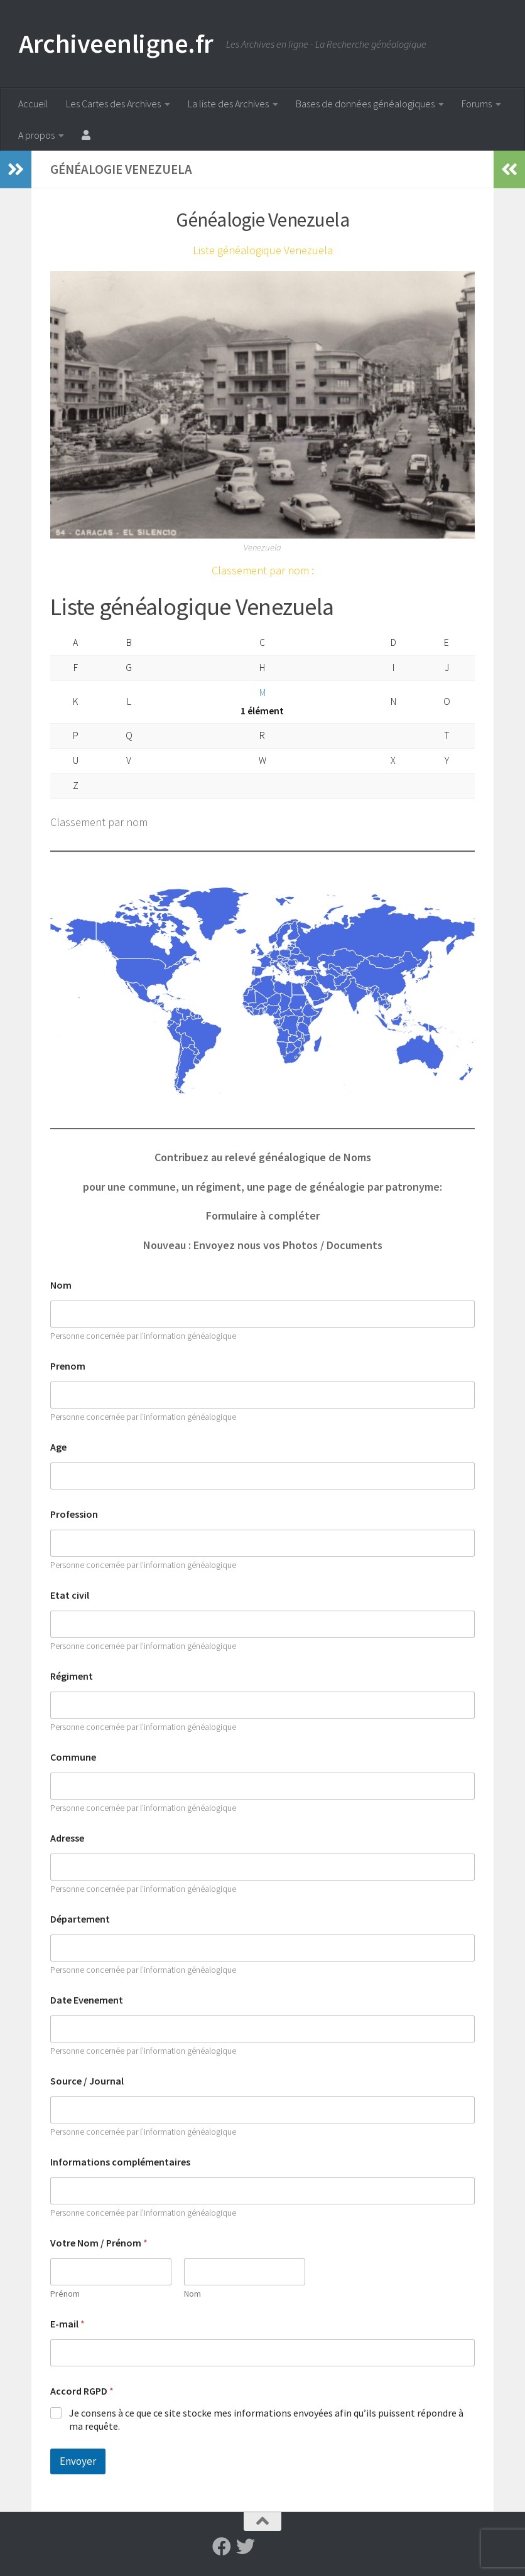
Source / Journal (87, 2081)
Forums (477, 103)
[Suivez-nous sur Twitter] (245, 2546)
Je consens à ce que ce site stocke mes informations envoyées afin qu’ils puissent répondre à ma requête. (266, 2419)
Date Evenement (86, 2000)
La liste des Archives (228, 103)
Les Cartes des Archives (113, 103)
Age (58, 1447)
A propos (36, 135)
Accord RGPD (82, 2391)
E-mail (67, 2324)
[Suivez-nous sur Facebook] (221, 2546)
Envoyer (78, 2461)
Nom (61, 1285)
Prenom (67, 1366)
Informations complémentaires (120, 2162)
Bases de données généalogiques (365, 103)
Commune (73, 1757)
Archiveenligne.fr (116, 43)
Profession (74, 1514)
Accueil (33, 103)
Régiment (71, 1676)
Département (80, 1919)
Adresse (67, 1838)
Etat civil (69, 1595)
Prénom (65, 2294)
